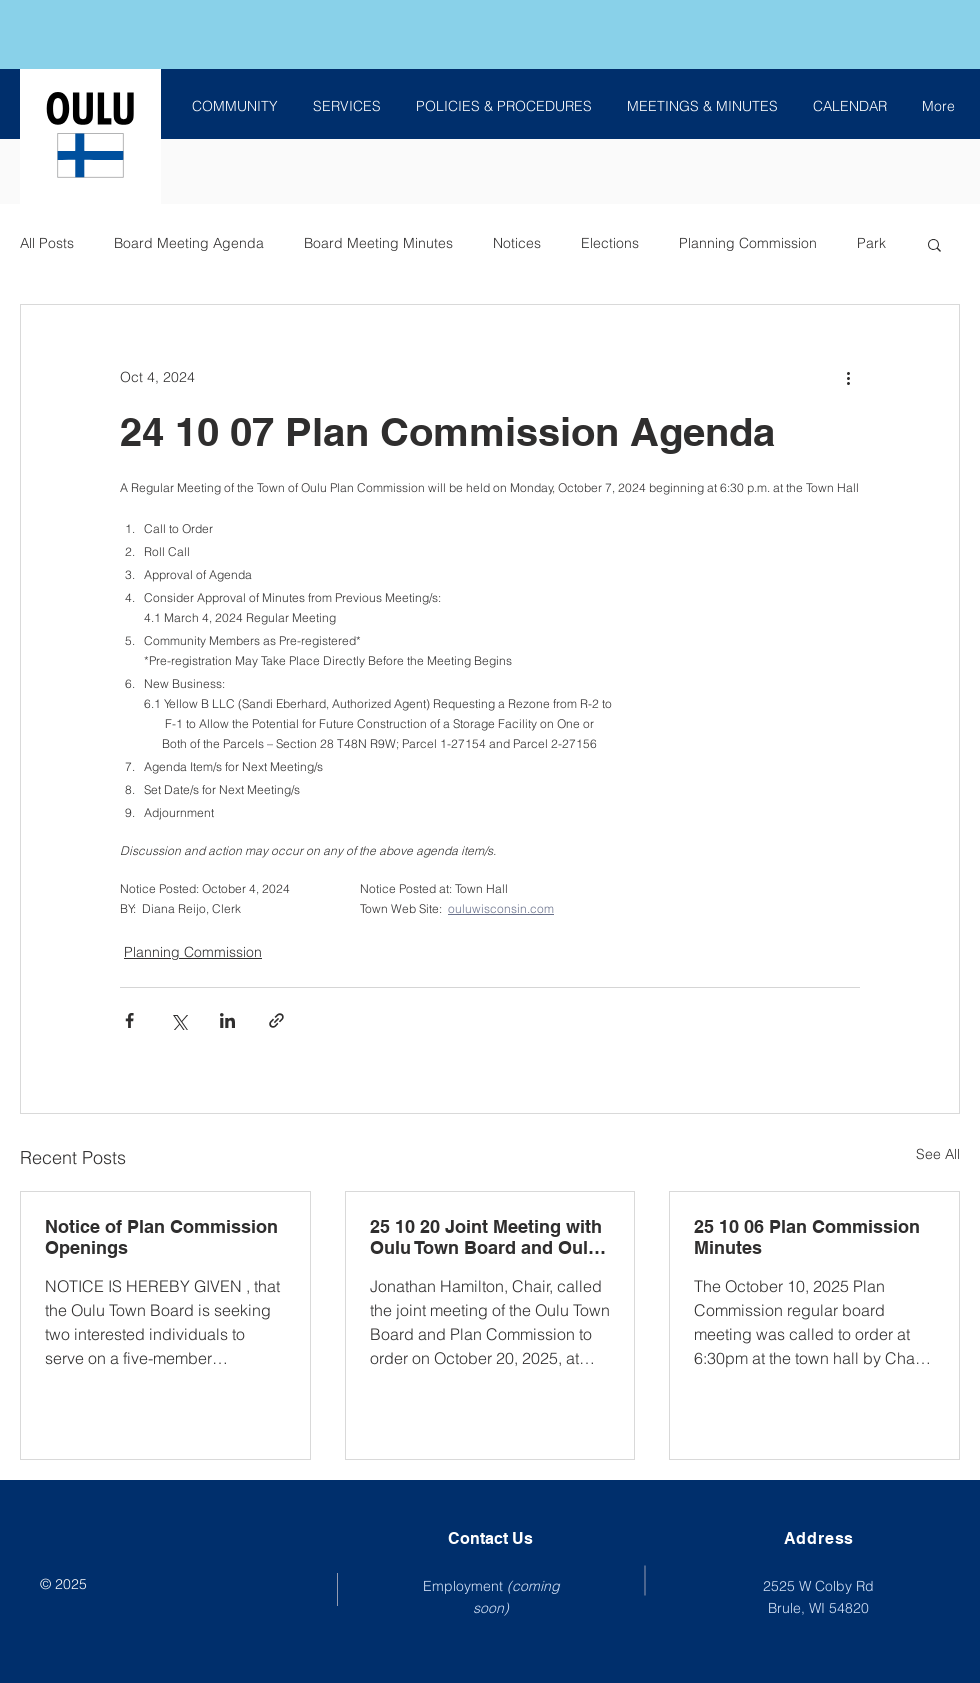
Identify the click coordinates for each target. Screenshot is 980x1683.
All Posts (47, 243)
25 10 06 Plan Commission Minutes (807, 1237)
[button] (934, 244)
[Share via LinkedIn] (227, 1020)
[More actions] (848, 377)
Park (871, 243)
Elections (610, 243)
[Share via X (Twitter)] (178, 1020)
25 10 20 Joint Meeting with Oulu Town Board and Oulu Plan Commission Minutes (486, 1237)
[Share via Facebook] (129, 1020)
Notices (517, 243)
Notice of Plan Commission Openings (161, 1237)
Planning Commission (748, 243)
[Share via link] (276, 1020)
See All (938, 1154)
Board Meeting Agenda (189, 243)
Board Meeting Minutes (378, 243)
